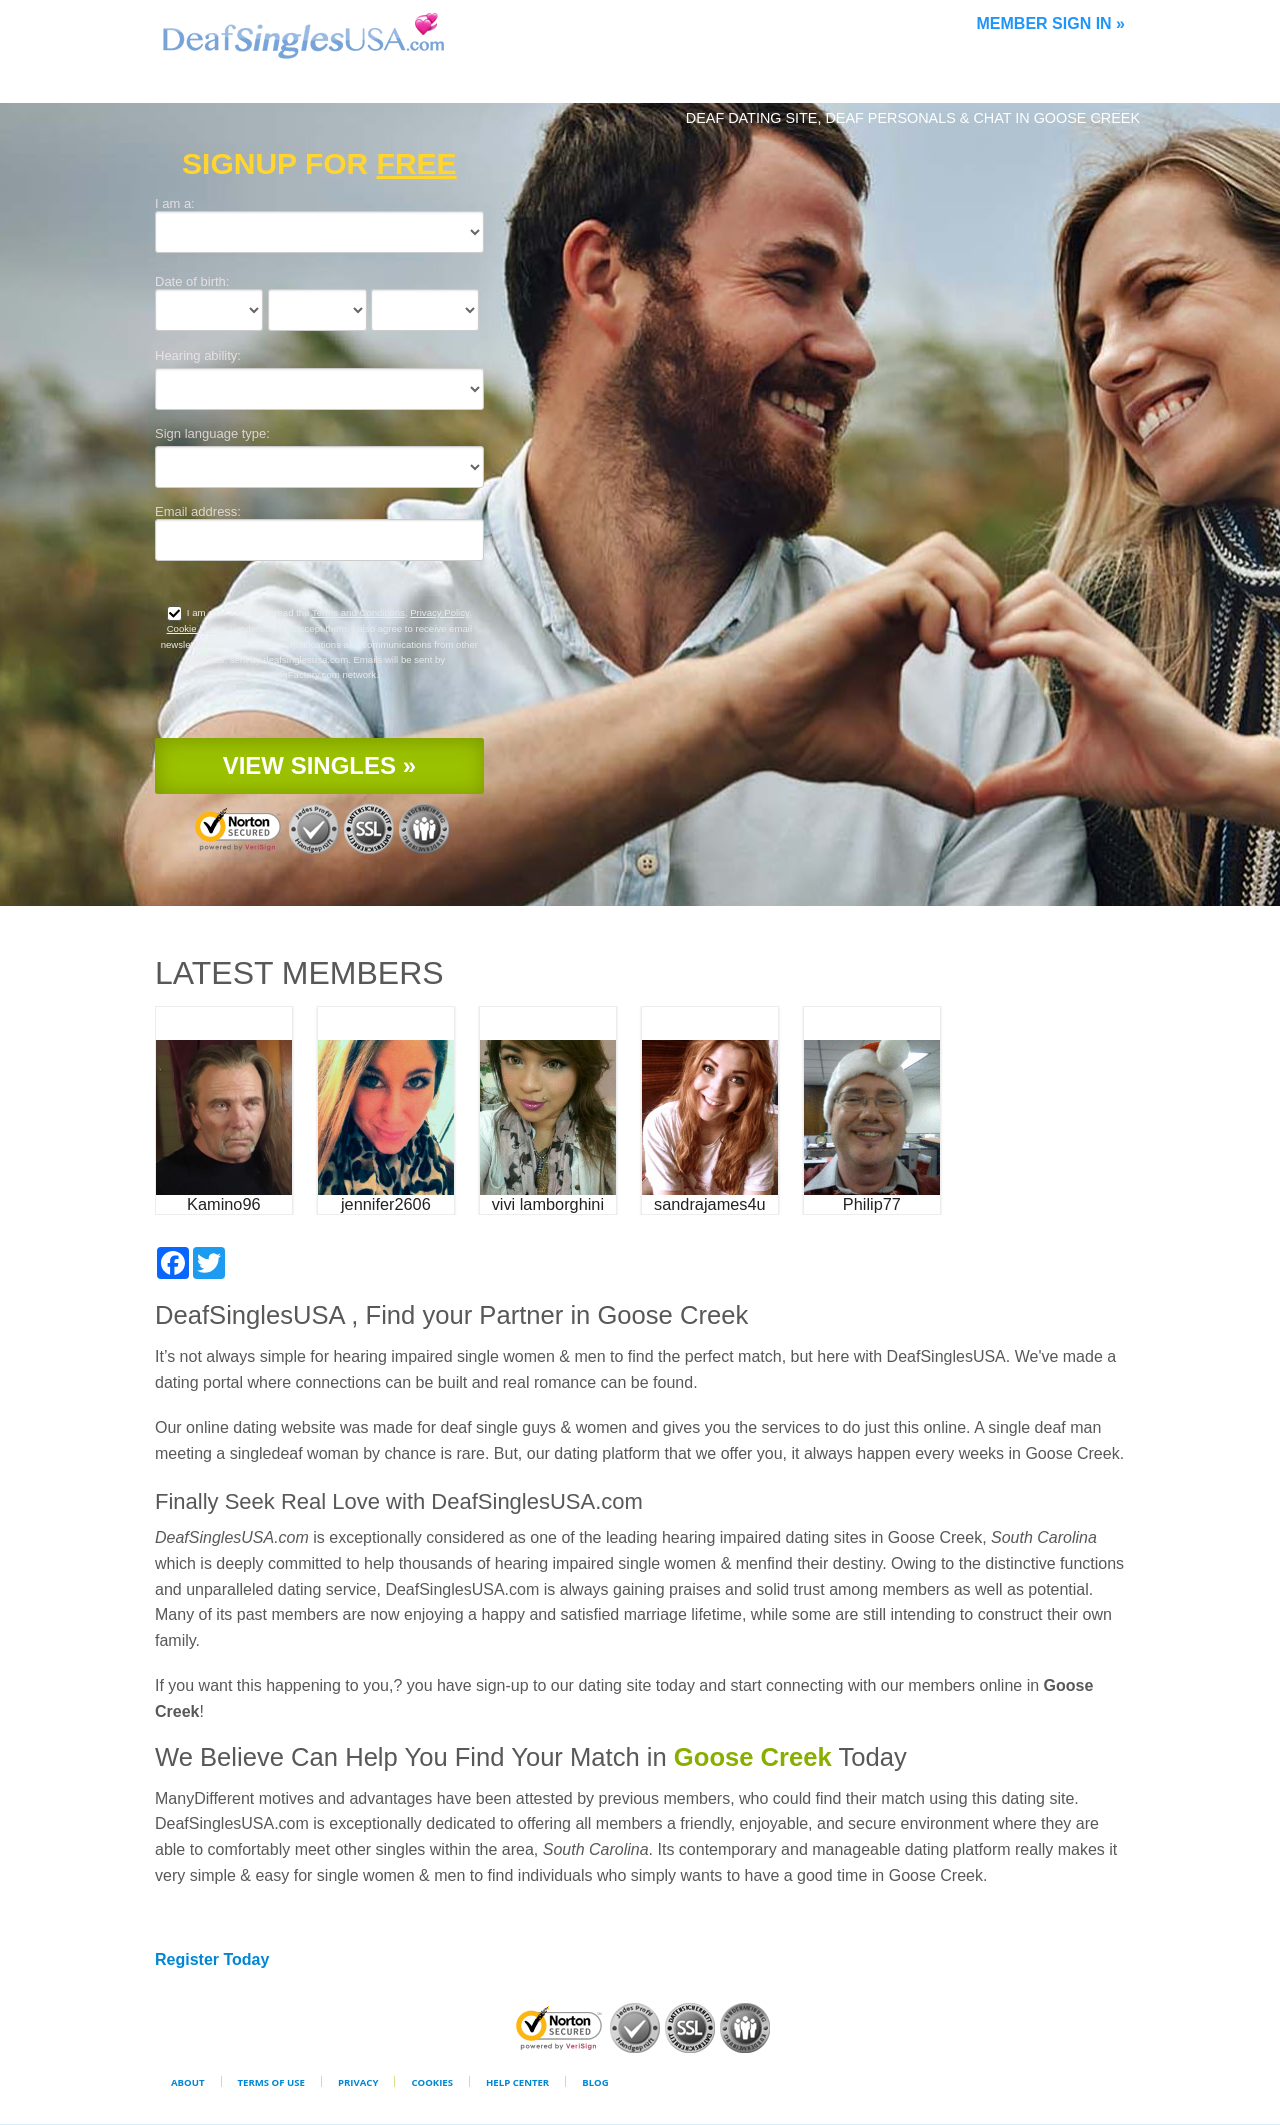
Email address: (198, 511)
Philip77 (872, 1204)
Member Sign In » (1051, 23)
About (188, 2082)
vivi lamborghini (548, 1204)
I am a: (175, 203)
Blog (595, 2082)
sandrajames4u (710, 1204)
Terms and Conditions (358, 612)
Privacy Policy (439, 612)
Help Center (517, 2082)
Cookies (432, 2082)
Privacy (358, 2082)
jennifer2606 (386, 1204)
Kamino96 (223, 1204)
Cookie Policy (195, 628)
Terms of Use (271, 2082)
